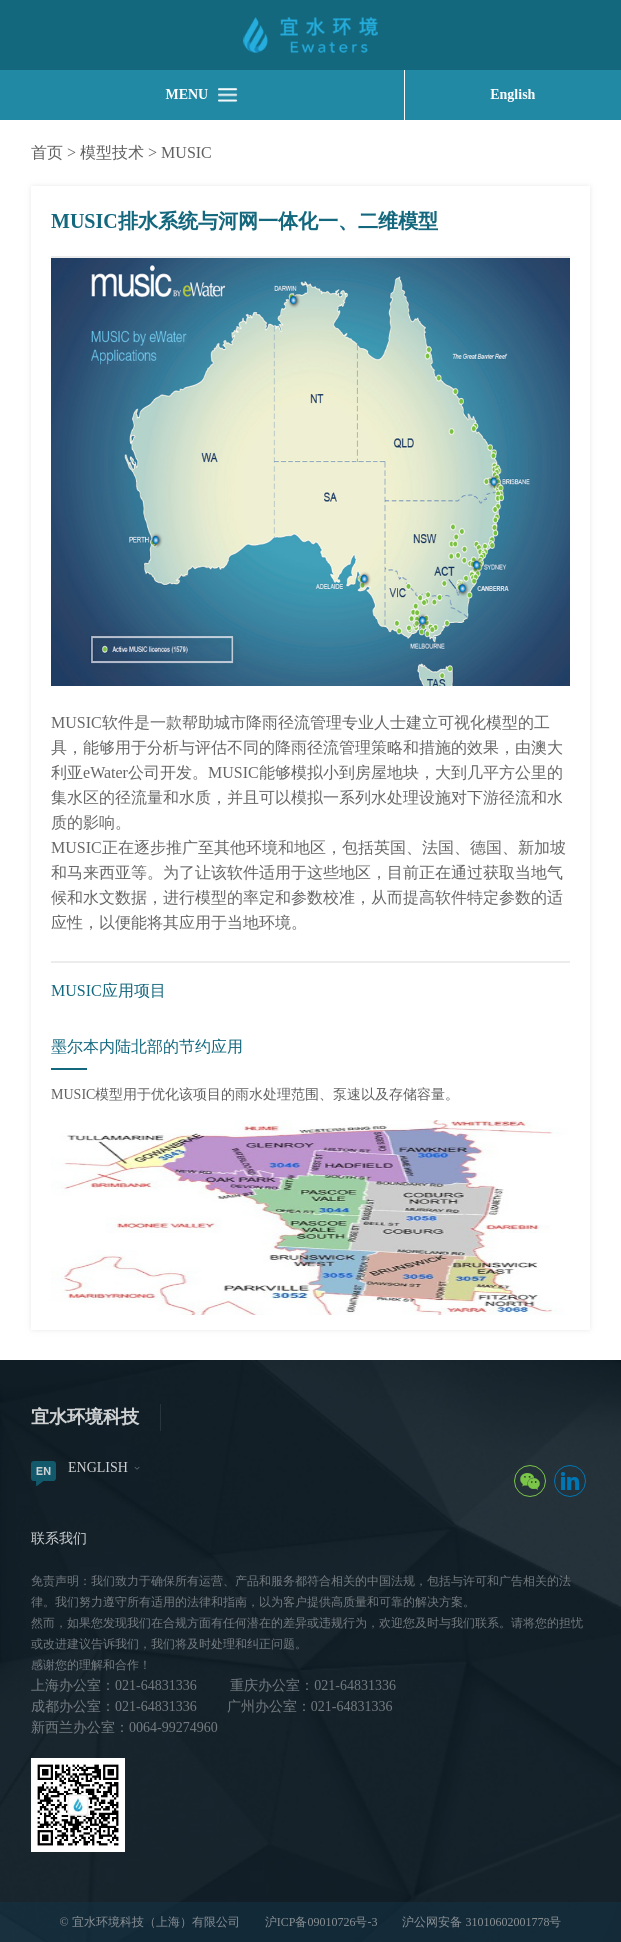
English (512, 94)
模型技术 (112, 152)
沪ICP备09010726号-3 (321, 1922)
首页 (47, 152)
